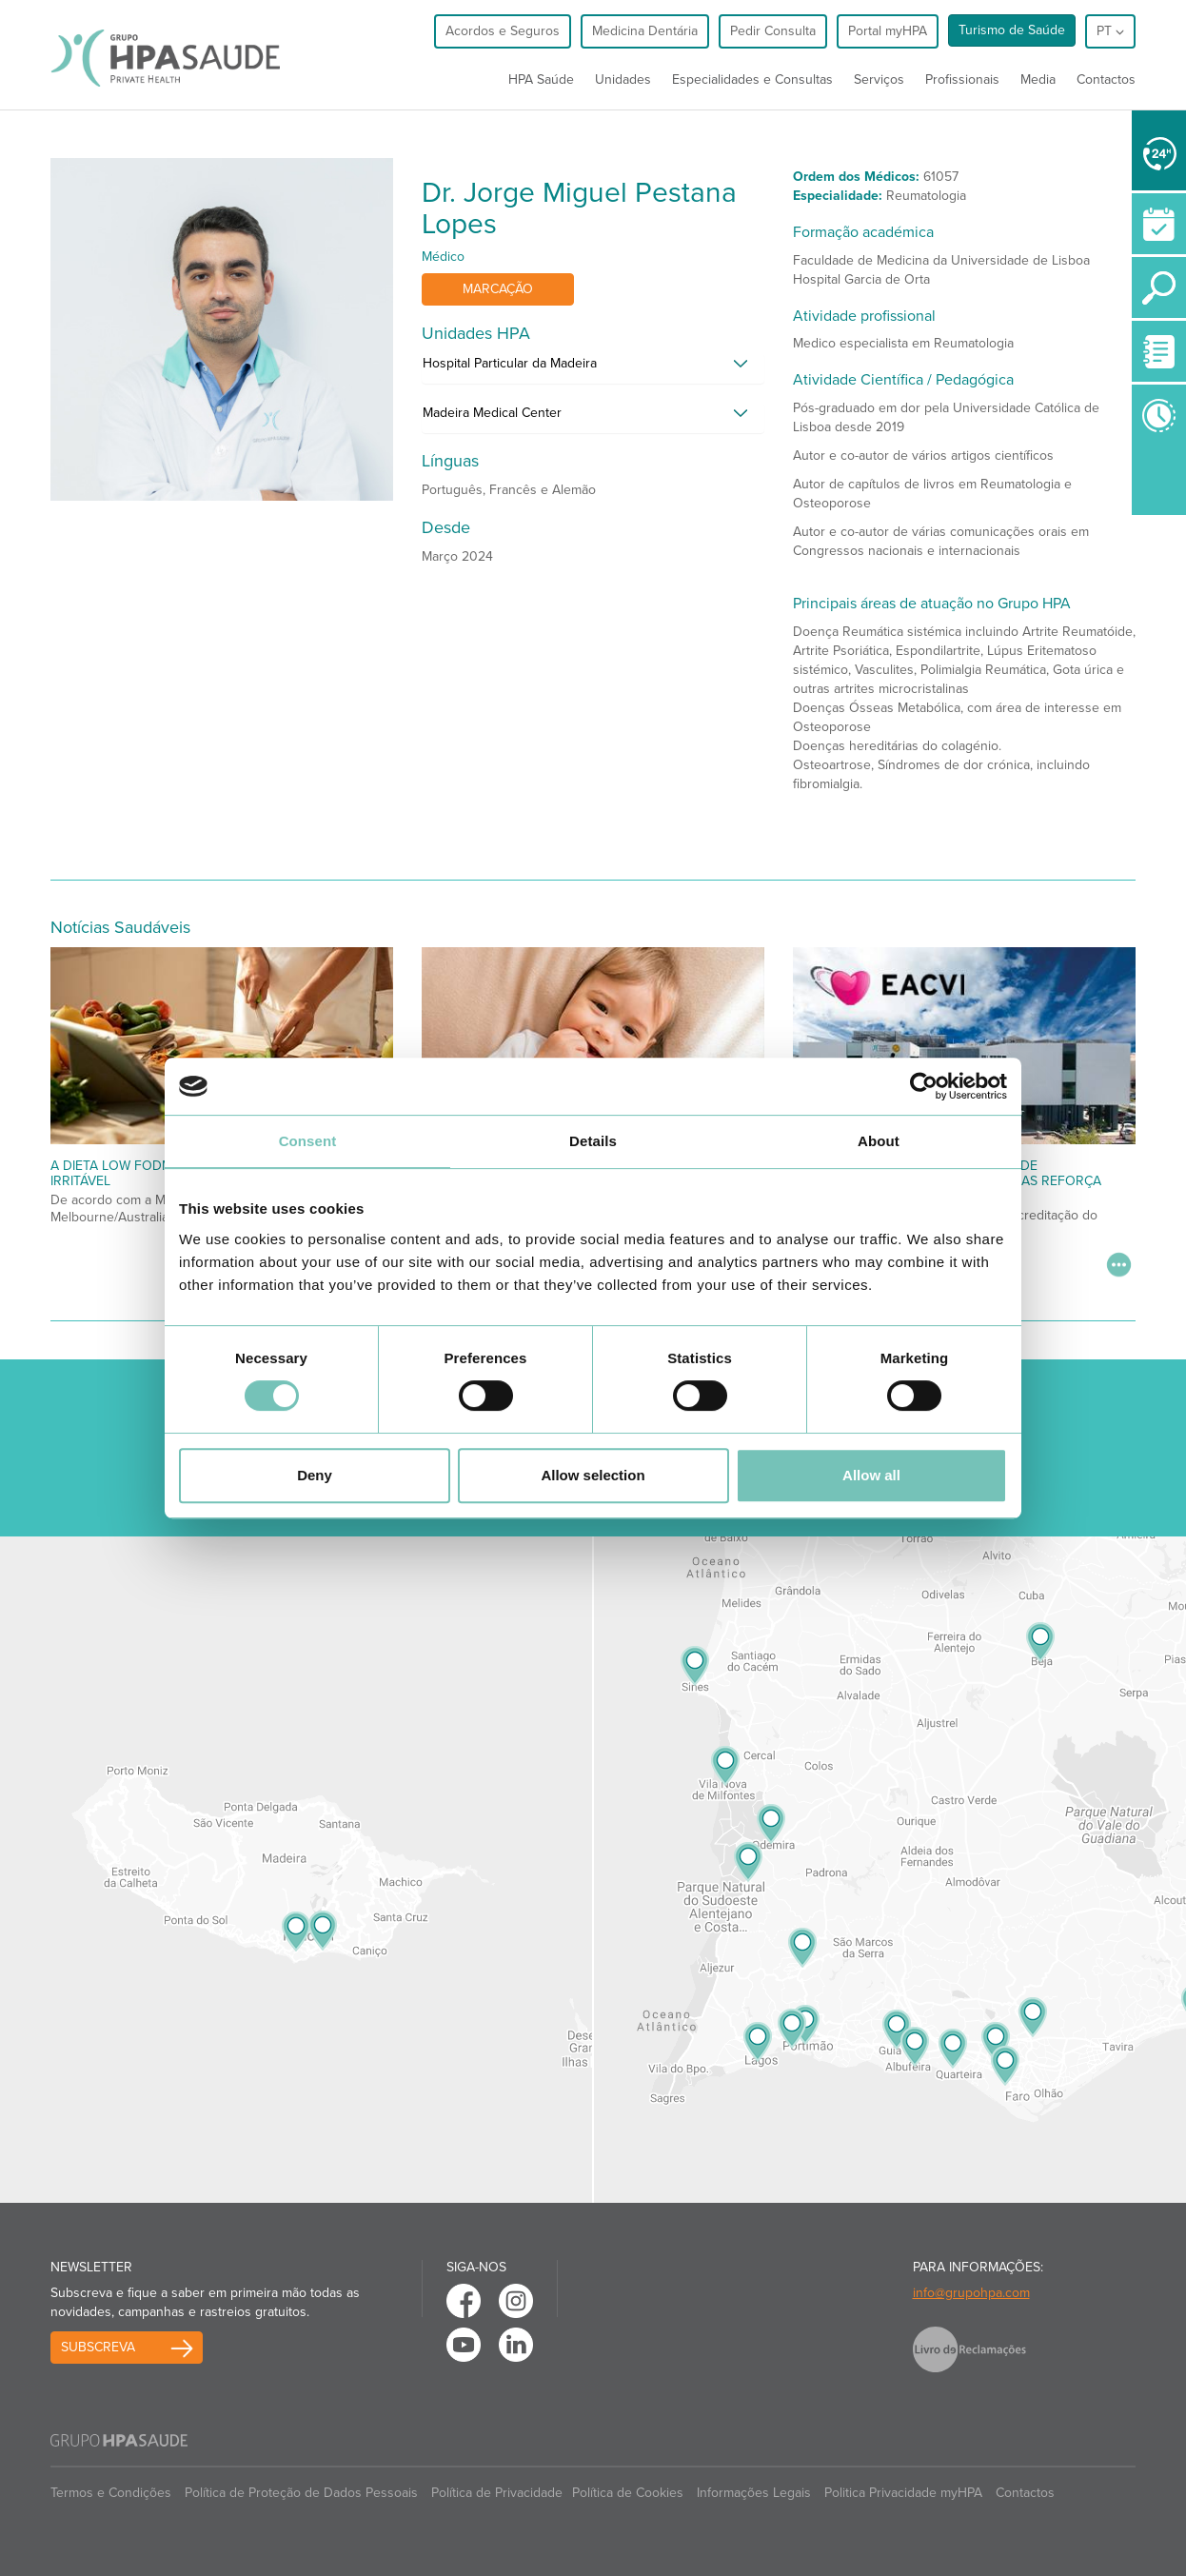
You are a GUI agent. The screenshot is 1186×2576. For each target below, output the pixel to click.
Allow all (871, 1475)
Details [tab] (593, 1141)
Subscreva (98, 2347)
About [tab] (878, 1141)
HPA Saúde (541, 79)
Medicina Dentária (645, 31)
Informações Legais (754, 2493)
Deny (314, 1475)
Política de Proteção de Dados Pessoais (301, 2493)
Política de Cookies (627, 2493)
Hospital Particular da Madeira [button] (510, 363)
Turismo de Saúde (1012, 30)
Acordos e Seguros (502, 31)
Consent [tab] (308, 1141)
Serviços (879, 79)
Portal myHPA (887, 31)
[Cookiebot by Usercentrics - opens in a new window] (923, 1086)
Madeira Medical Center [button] (492, 413)
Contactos (1106, 79)
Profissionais (962, 79)
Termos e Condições (110, 2493)
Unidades (623, 79)
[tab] (593, 368)
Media (1038, 79)
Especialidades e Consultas (752, 79)
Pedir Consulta (773, 31)
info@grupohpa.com (971, 2293)
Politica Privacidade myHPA (903, 2493)
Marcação (498, 289)
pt (1110, 31)
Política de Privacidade (497, 2493)
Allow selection (592, 1475)
